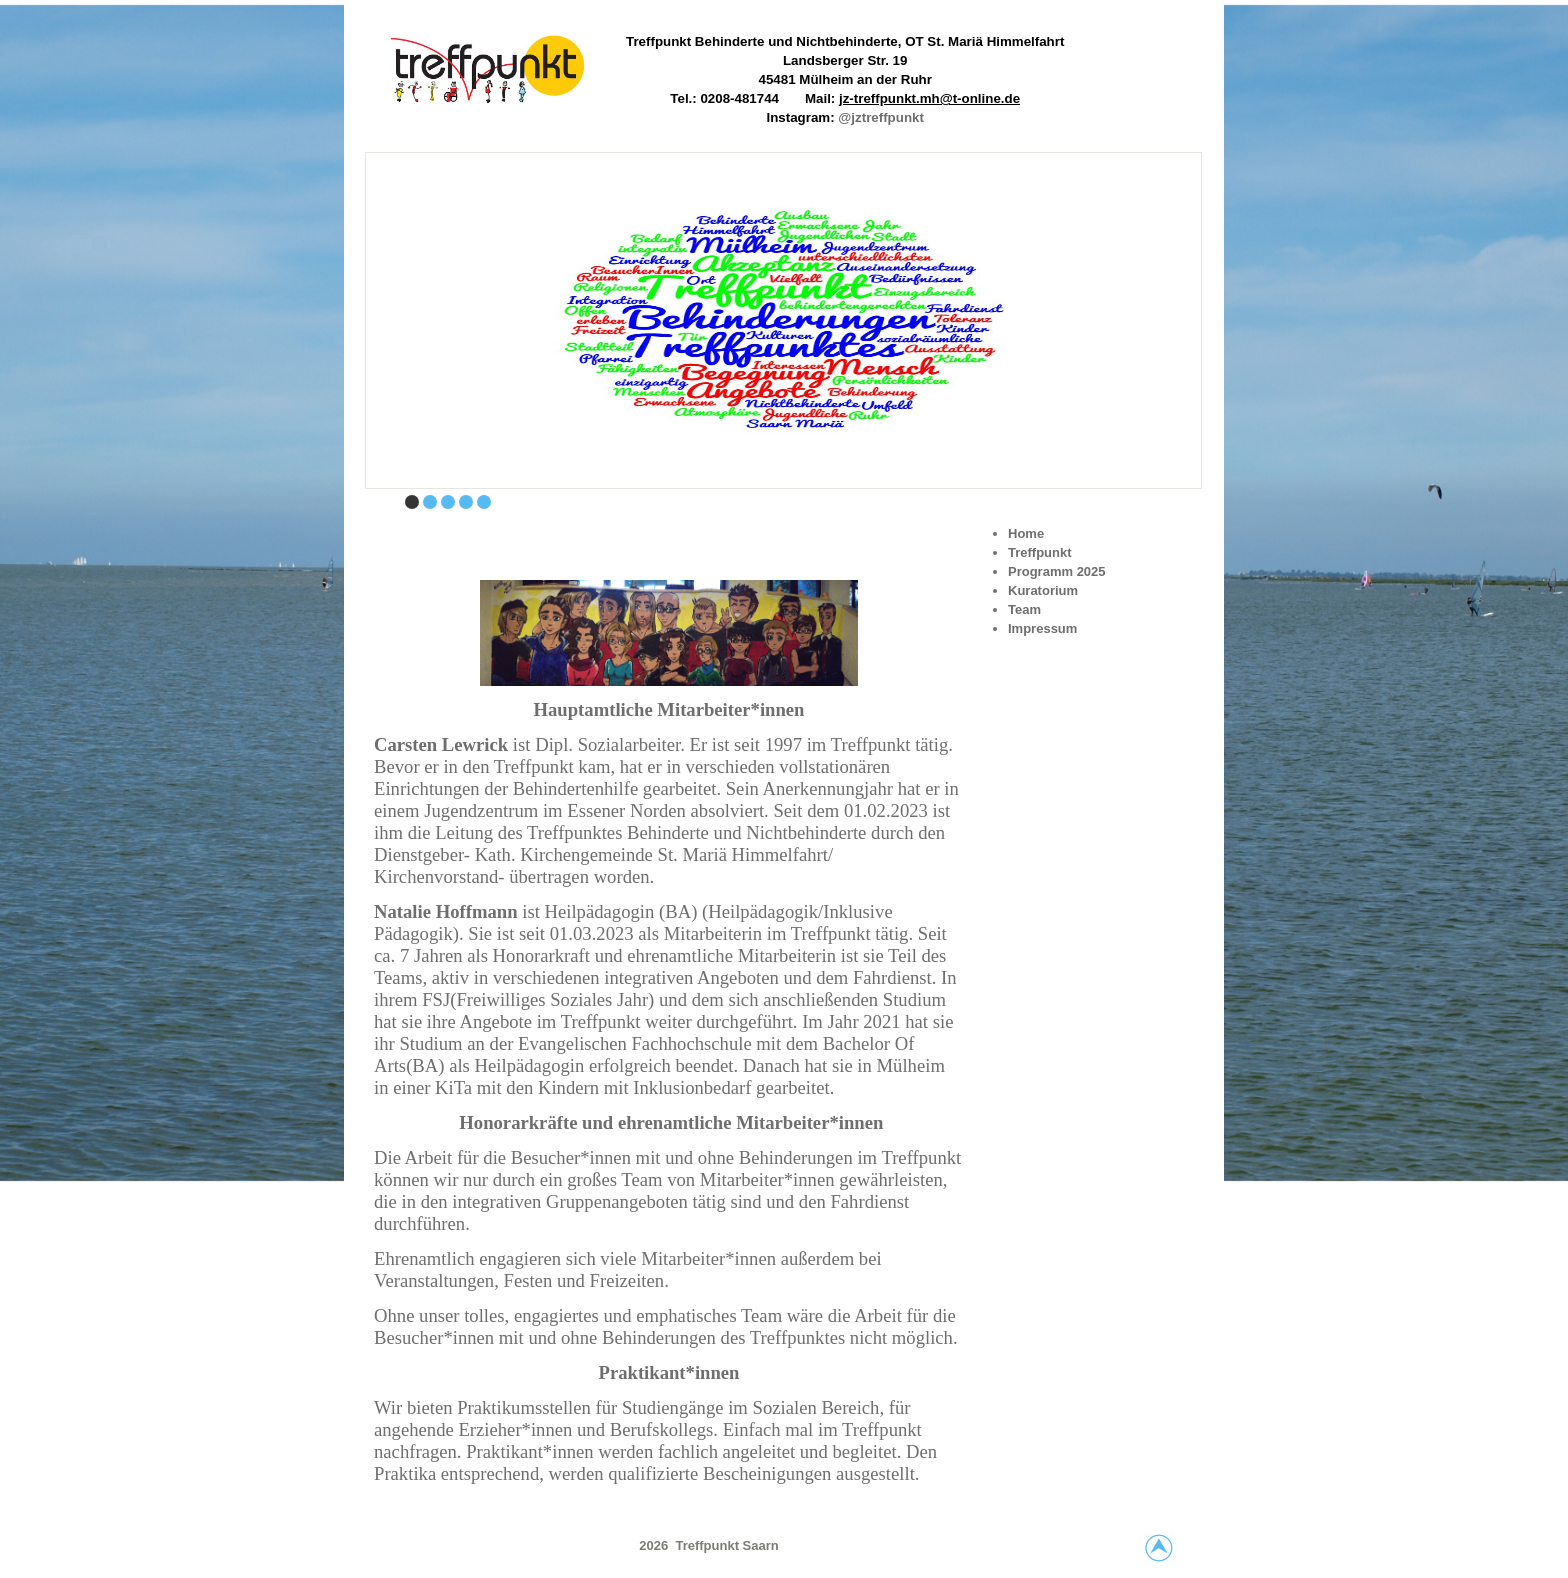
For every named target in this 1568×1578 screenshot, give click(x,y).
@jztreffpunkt (881, 117)
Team (1024, 609)
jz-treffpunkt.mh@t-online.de (929, 98)
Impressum (1042, 628)
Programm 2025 (1057, 571)
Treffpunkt (1040, 552)
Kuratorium (1043, 590)
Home (1026, 533)
